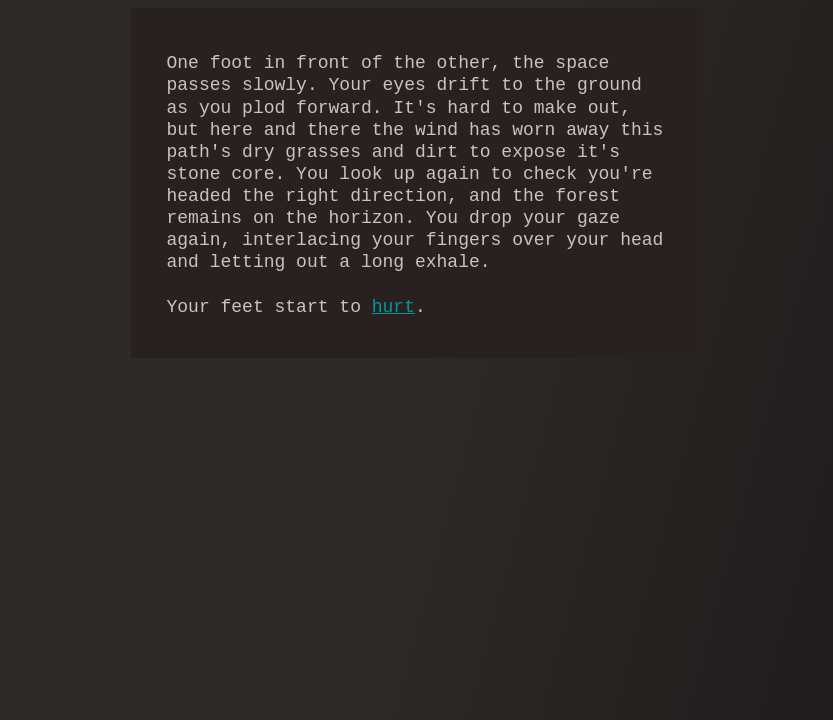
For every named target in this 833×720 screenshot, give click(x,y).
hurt (393, 307)
